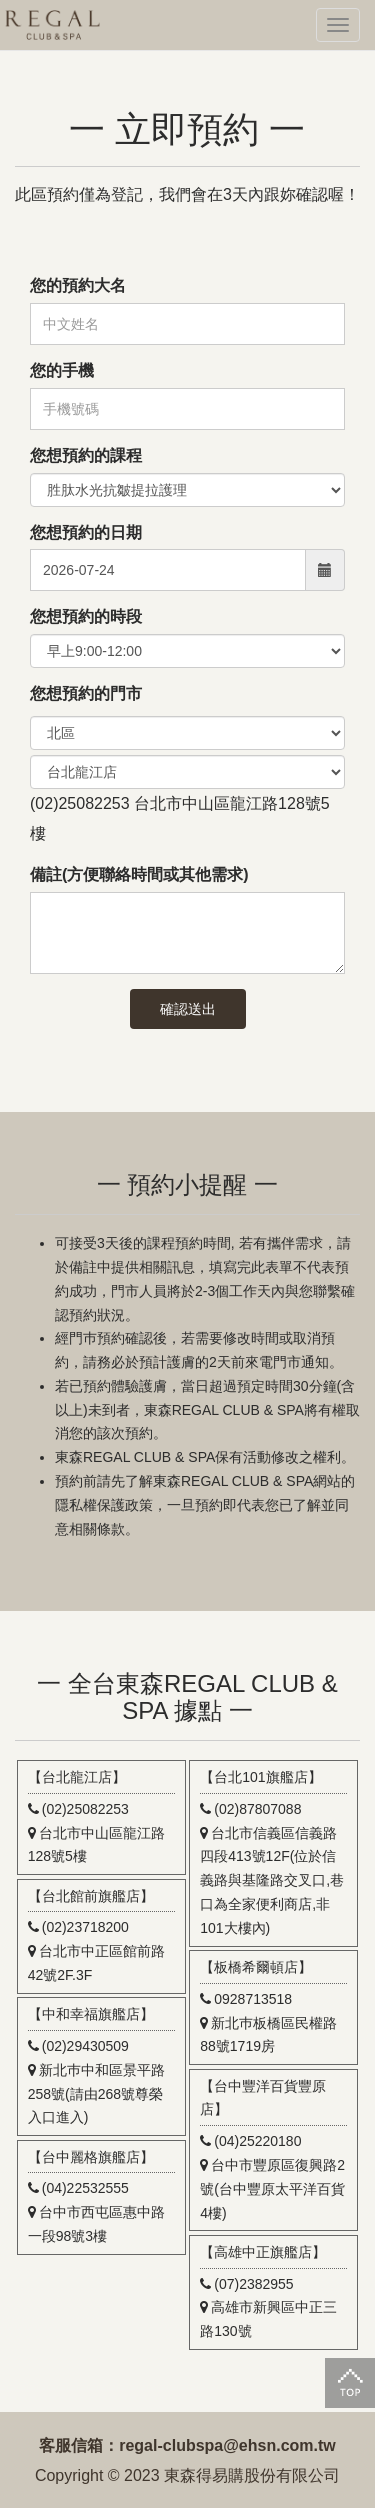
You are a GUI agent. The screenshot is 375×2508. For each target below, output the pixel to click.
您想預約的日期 (86, 532)
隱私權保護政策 (104, 1505)
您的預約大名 (78, 285)
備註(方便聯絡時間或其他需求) (139, 874)
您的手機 (62, 370)
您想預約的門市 (86, 693)
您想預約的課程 (86, 455)
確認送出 (188, 1009)
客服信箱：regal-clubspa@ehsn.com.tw (187, 2445)
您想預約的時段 (86, 616)
